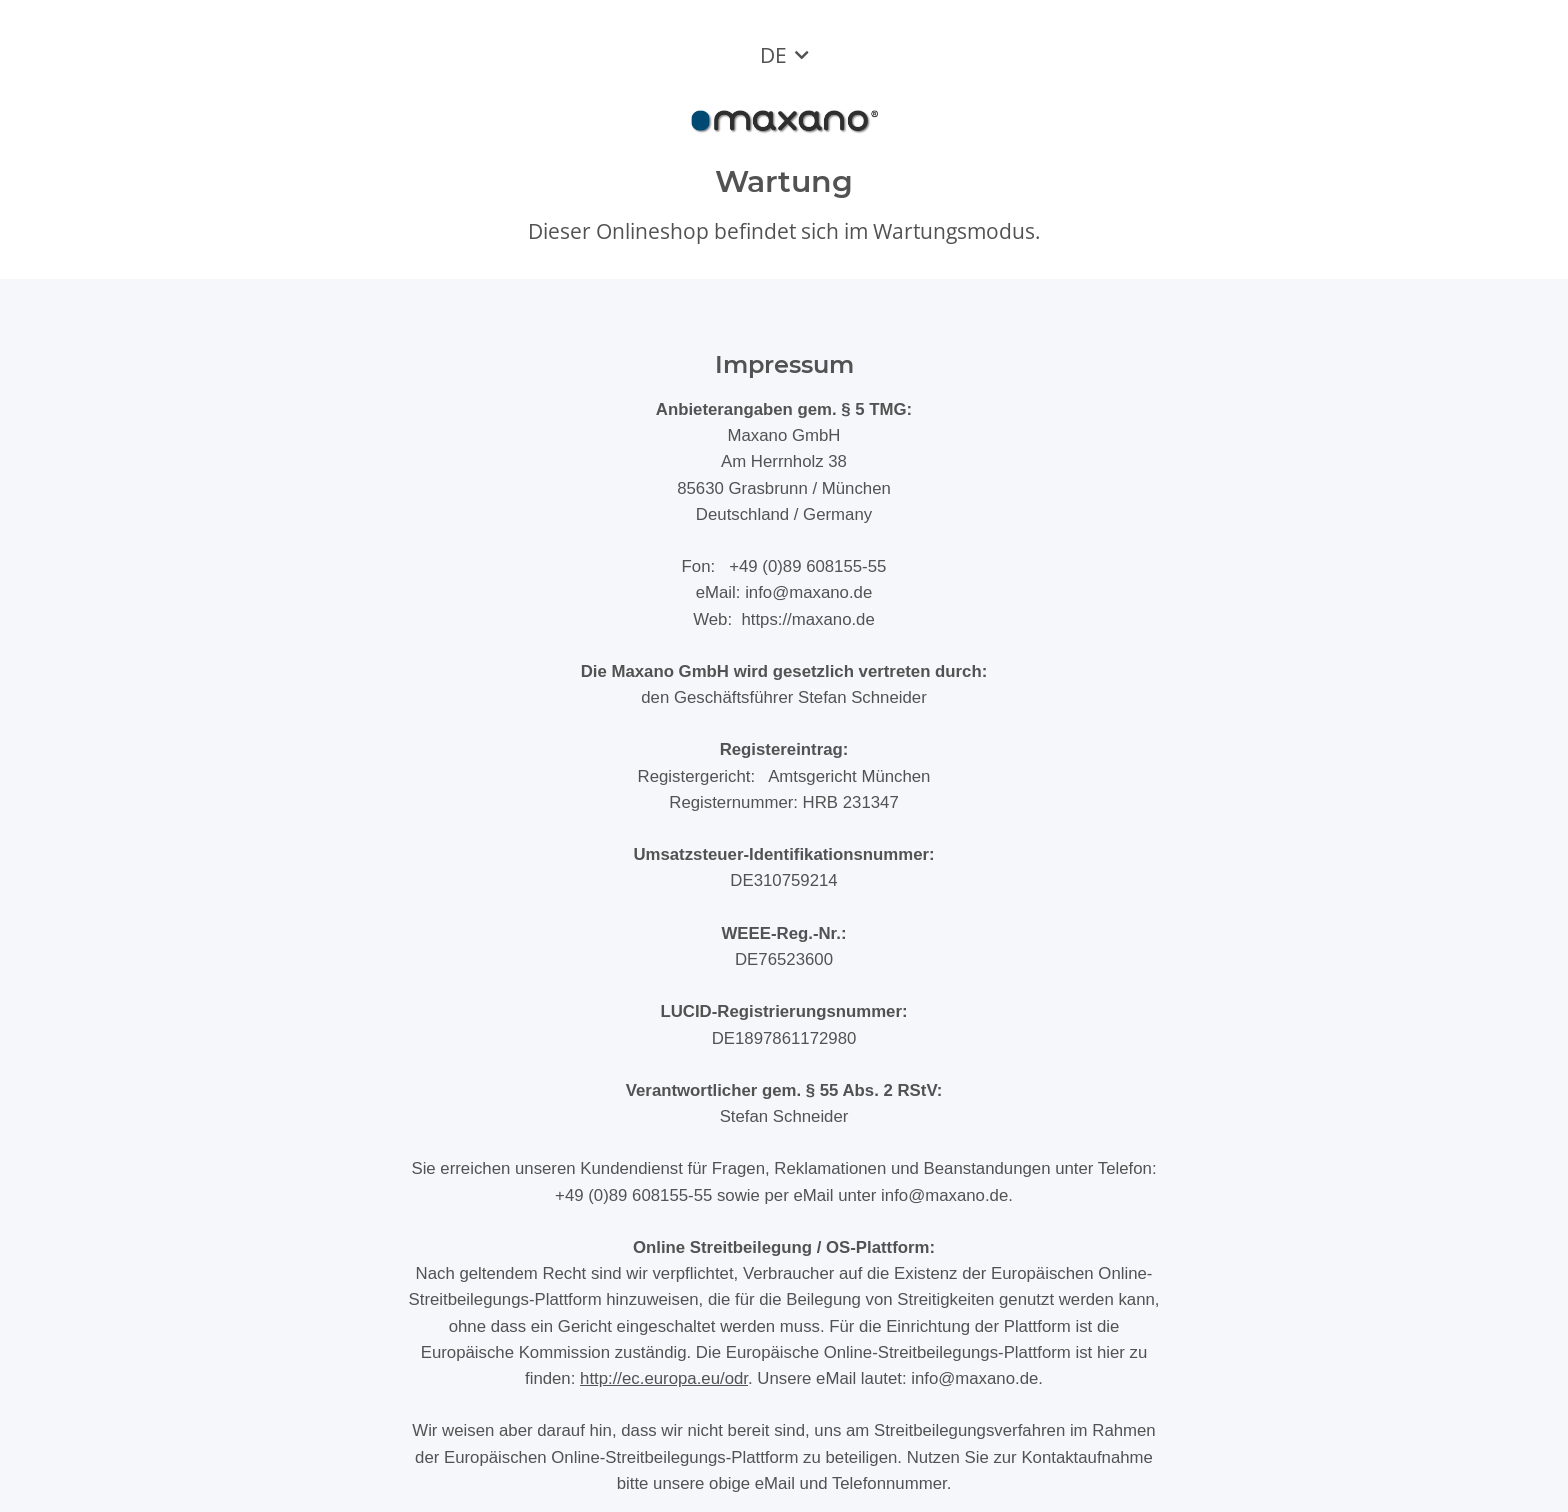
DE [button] (773, 55)
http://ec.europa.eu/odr (664, 1378)
